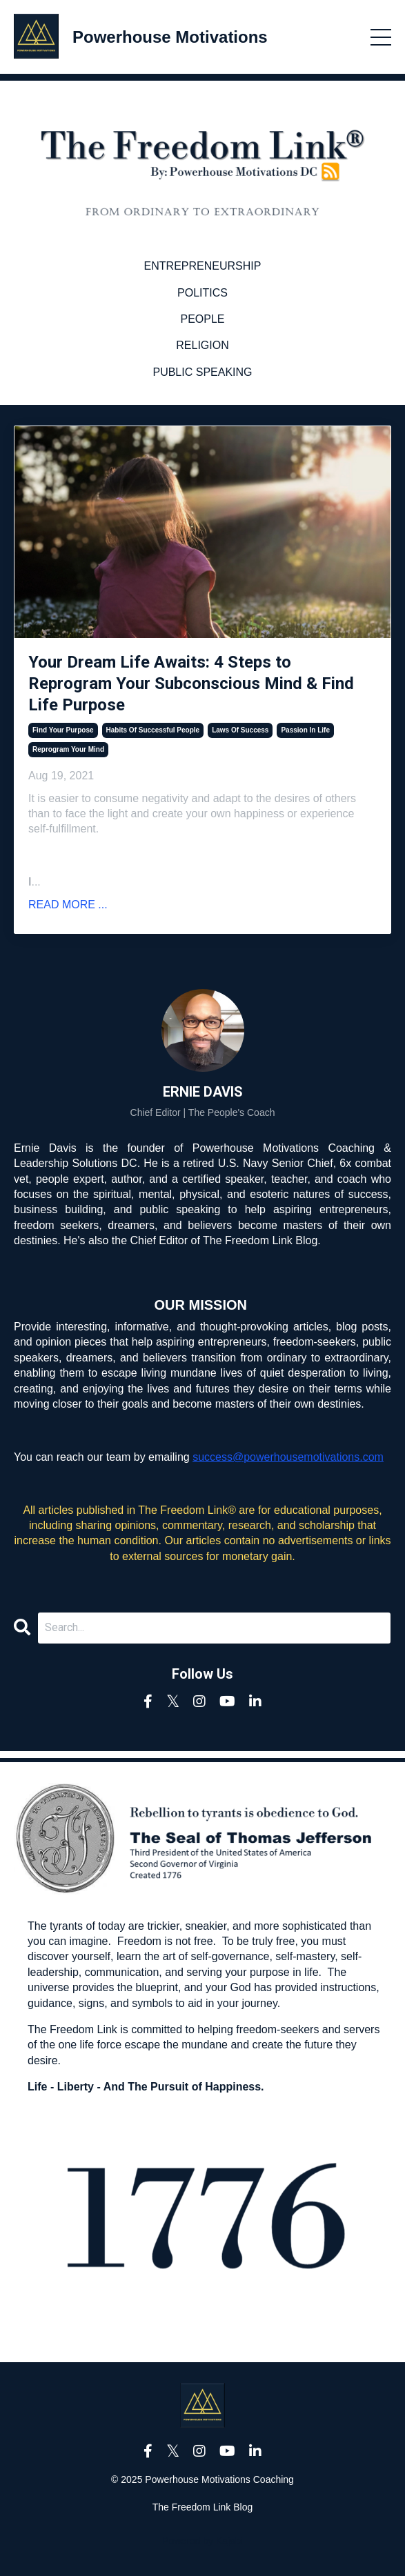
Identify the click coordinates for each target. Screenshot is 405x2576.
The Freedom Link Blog (202, 2507)
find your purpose (63, 730)
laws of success (240, 730)
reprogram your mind (68, 749)
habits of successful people (153, 730)
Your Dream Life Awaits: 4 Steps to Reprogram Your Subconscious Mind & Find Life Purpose (191, 683)
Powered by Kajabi (202, 2540)
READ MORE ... (68, 904)
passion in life (305, 730)
